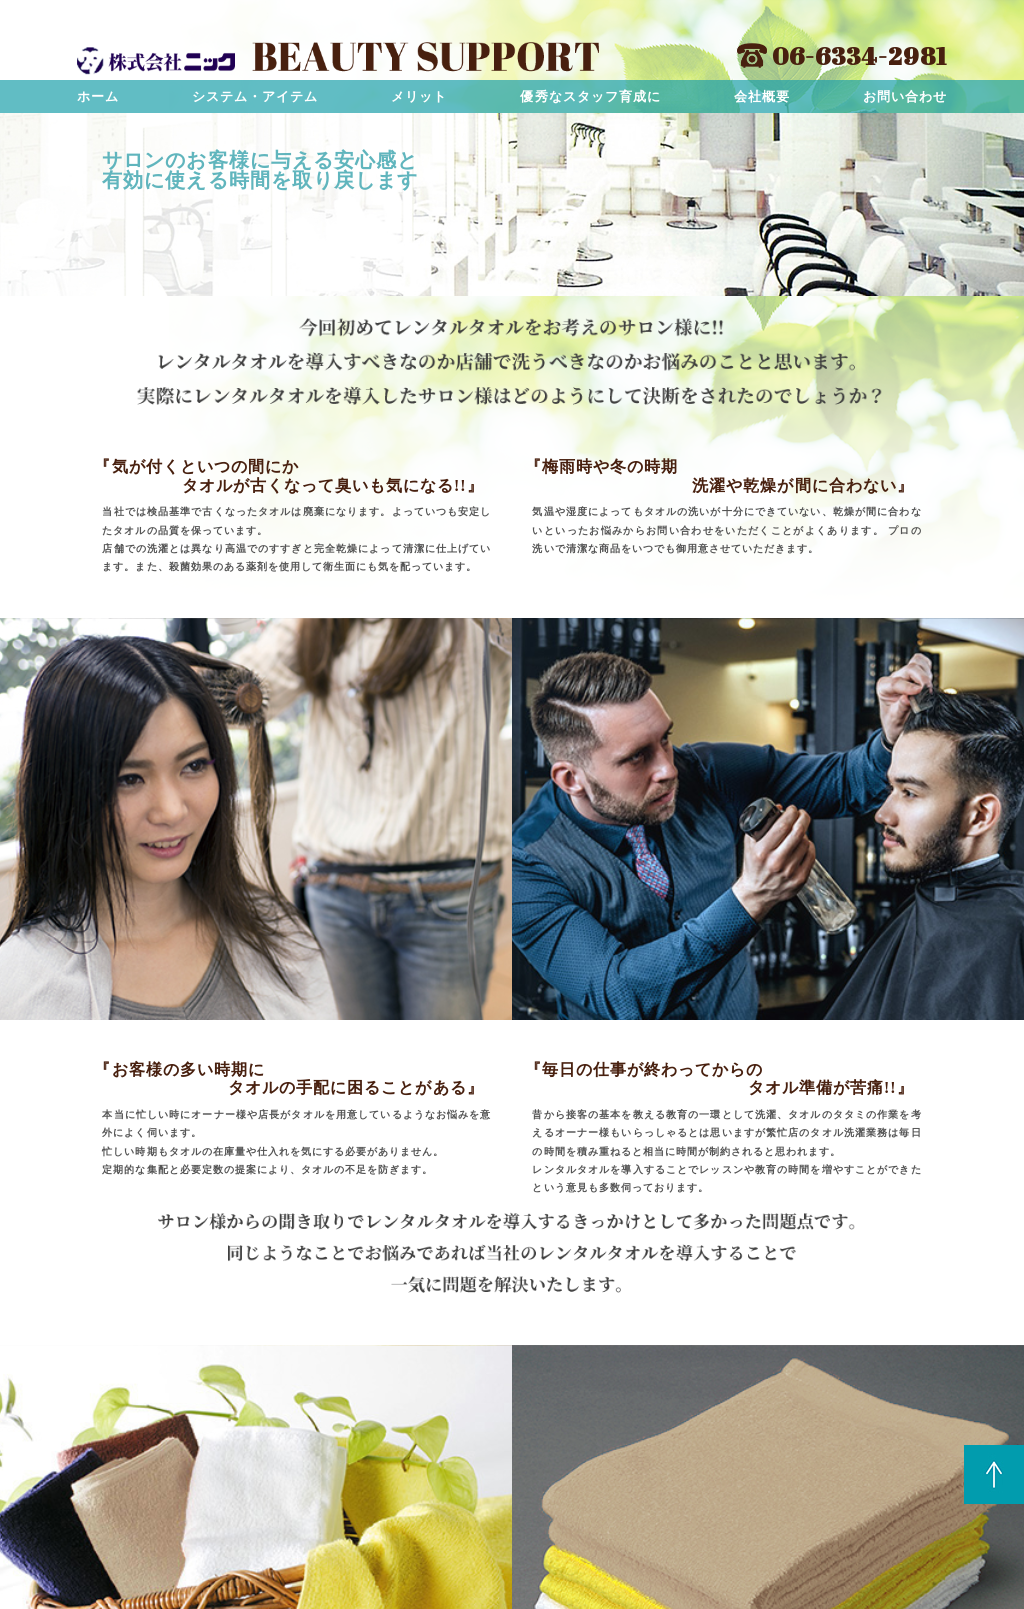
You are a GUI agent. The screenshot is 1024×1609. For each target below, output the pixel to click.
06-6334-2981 (842, 55)
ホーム (98, 96)
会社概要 (762, 96)
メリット (419, 96)
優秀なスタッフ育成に (590, 96)
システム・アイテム (255, 96)
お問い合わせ (905, 96)
